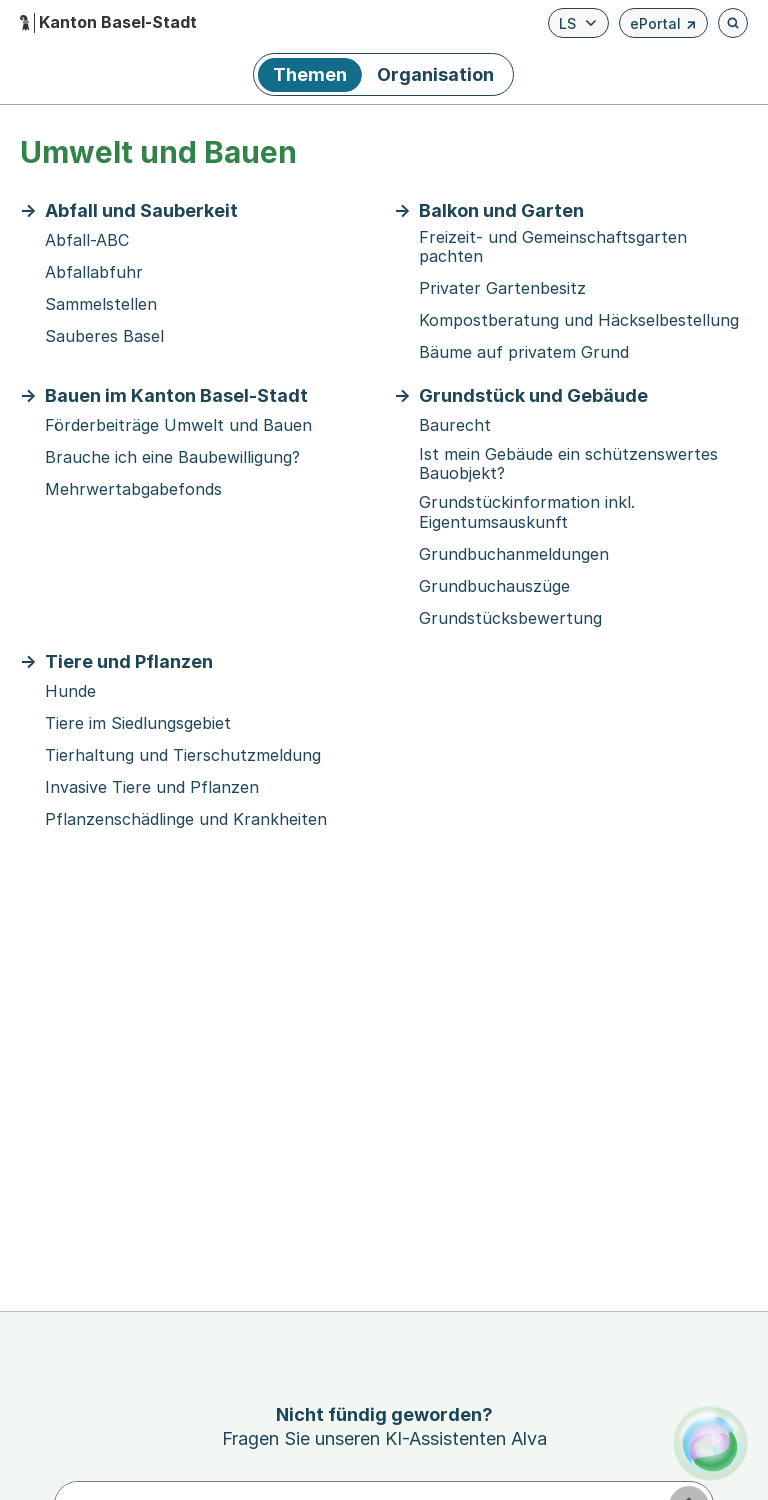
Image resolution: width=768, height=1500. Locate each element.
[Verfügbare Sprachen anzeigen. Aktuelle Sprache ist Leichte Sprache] (578, 23)
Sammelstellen (101, 304)
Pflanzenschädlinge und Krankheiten (186, 819)
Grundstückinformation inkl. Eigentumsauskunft (527, 512)
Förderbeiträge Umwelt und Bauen (178, 425)
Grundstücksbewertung (510, 618)
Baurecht (455, 425)
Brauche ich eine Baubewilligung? (172, 457)
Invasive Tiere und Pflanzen (152, 787)
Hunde (70, 691)
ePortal (663, 26)
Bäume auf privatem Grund (524, 352)
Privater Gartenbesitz (502, 288)
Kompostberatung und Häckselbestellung (579, 320)
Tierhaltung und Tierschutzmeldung (183, 755)
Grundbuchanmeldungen (514, 554)
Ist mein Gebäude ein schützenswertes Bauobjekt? (568, 464)
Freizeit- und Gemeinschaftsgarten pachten (553, 247)
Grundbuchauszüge (494, 586)
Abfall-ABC (87, 240)
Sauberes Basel (104, 336)
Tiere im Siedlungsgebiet (138, 723)
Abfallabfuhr (94, 272)
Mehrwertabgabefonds (133, 489)
